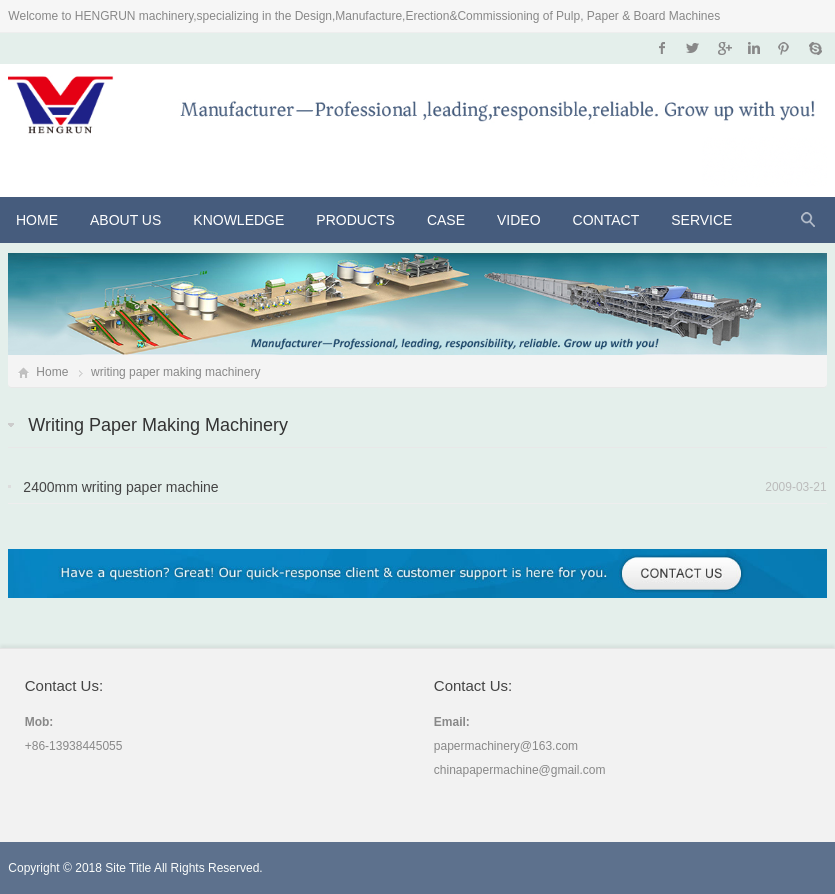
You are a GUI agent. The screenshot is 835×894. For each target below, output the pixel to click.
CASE (446, 220)
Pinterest (783, 48)
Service (701, 220)
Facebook (662, 48)
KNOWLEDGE (238, 220)
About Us (125, 220)
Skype (814, 48)
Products (355, 220)
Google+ (723, 48)
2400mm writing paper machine (120, 487)
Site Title (128, 868)
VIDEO (519, 220)
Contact (606, 220)
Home (37, 220)
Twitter (692, 48)
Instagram (753, 48)
